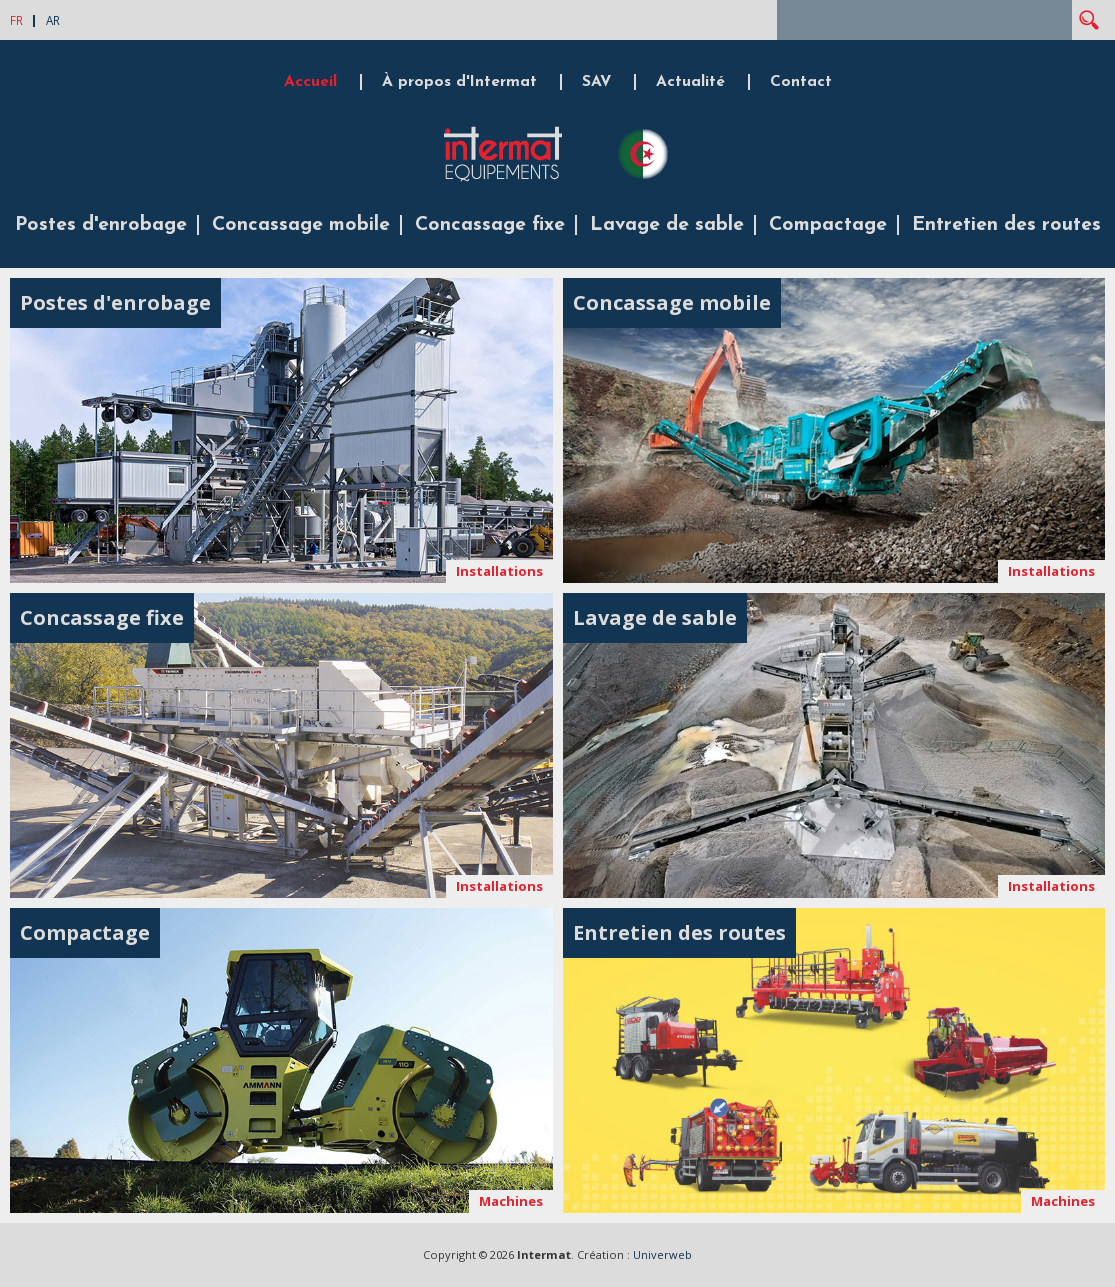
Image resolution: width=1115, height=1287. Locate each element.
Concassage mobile (301, 225)
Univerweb (662, 1254)
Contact (801, 82)
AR (53, 20)
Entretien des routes (1006, 225)
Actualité (690, 82)
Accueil (310, 82)
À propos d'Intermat (459, 82)
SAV (596, 82)
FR (16, 20)
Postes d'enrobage (101, 225)
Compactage (828, 225)
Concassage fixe (490, 225)
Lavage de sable (667, 225)
